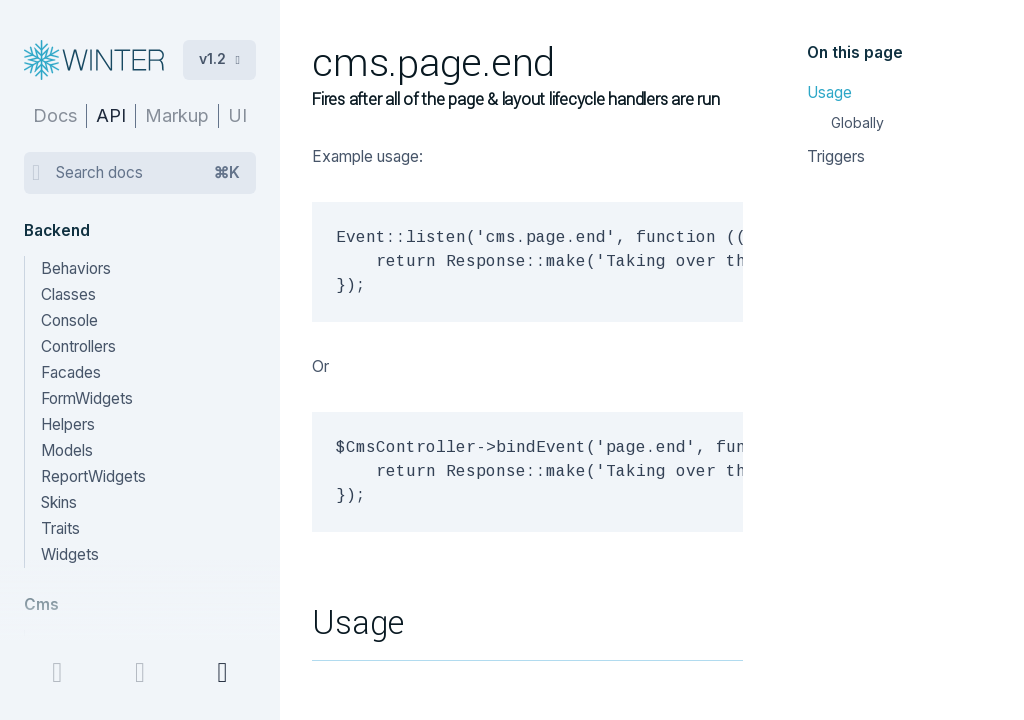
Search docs (148, 173)
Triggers (836, 156)
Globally (857, 122)
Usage (829, 92)
